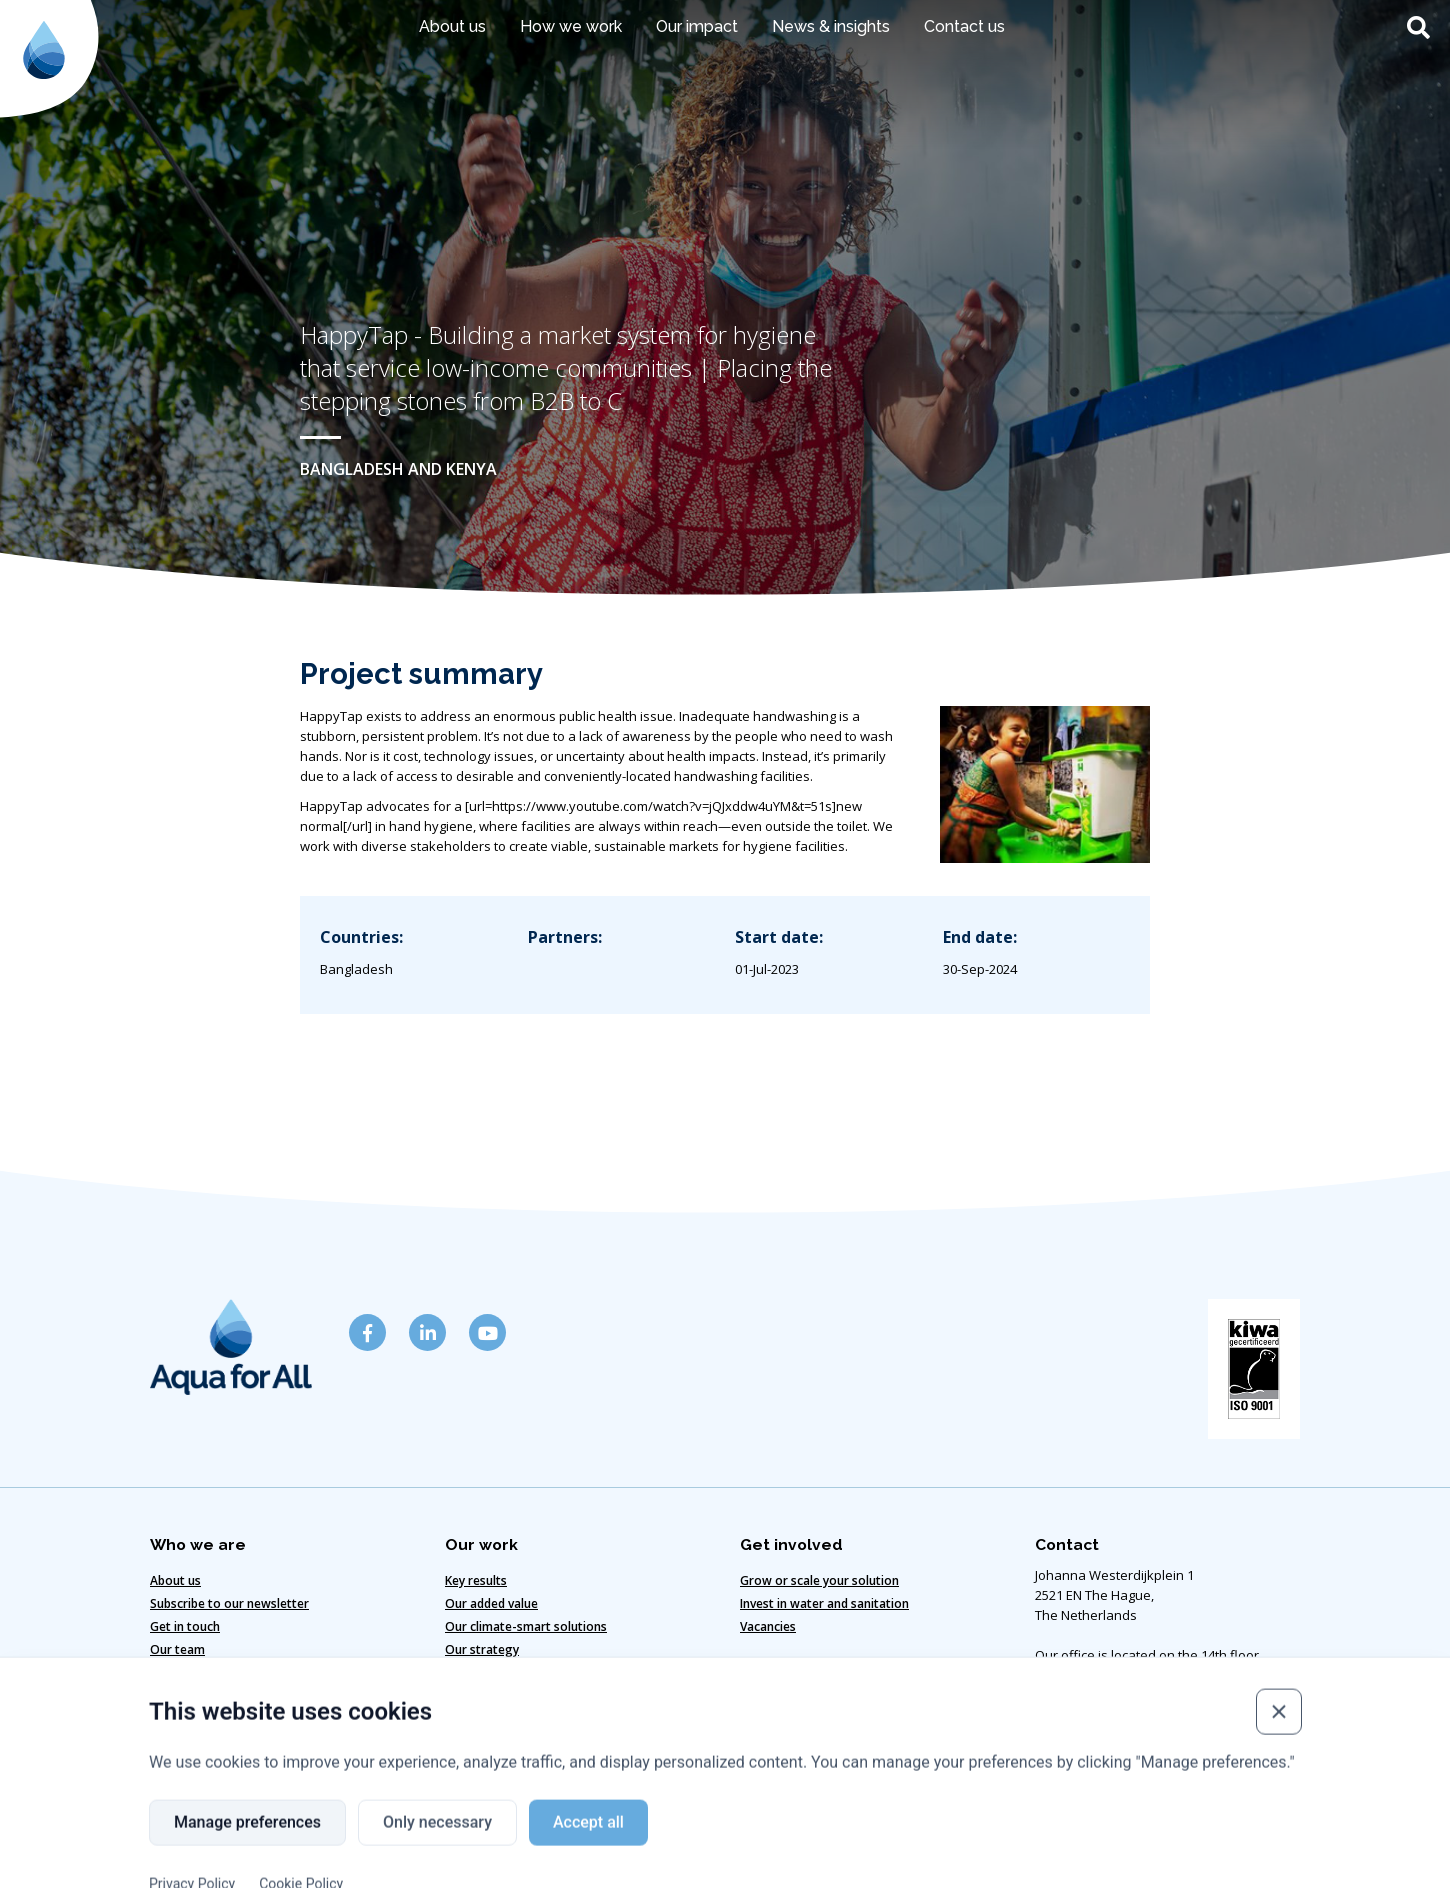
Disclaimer (422, 1829)
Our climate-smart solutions (526, 1626)
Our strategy (482, 1649)
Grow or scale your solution (819, 1580)
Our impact (697, 26)
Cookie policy (537, 1829)
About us (452, 26)
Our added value (491, 1603)
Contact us (964, 26)
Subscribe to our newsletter (229, 1603)
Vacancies (768, 1626)
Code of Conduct (671, 1829)
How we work (571, 26)
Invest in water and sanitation (824, 1603)
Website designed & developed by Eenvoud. (725, 1864)
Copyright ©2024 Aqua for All (974, 1829)
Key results (476, 1580)
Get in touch (185, 1626)
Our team (177, 1649)
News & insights (831, 26)
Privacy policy (805, 1829)
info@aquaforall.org (1096, 1737)
